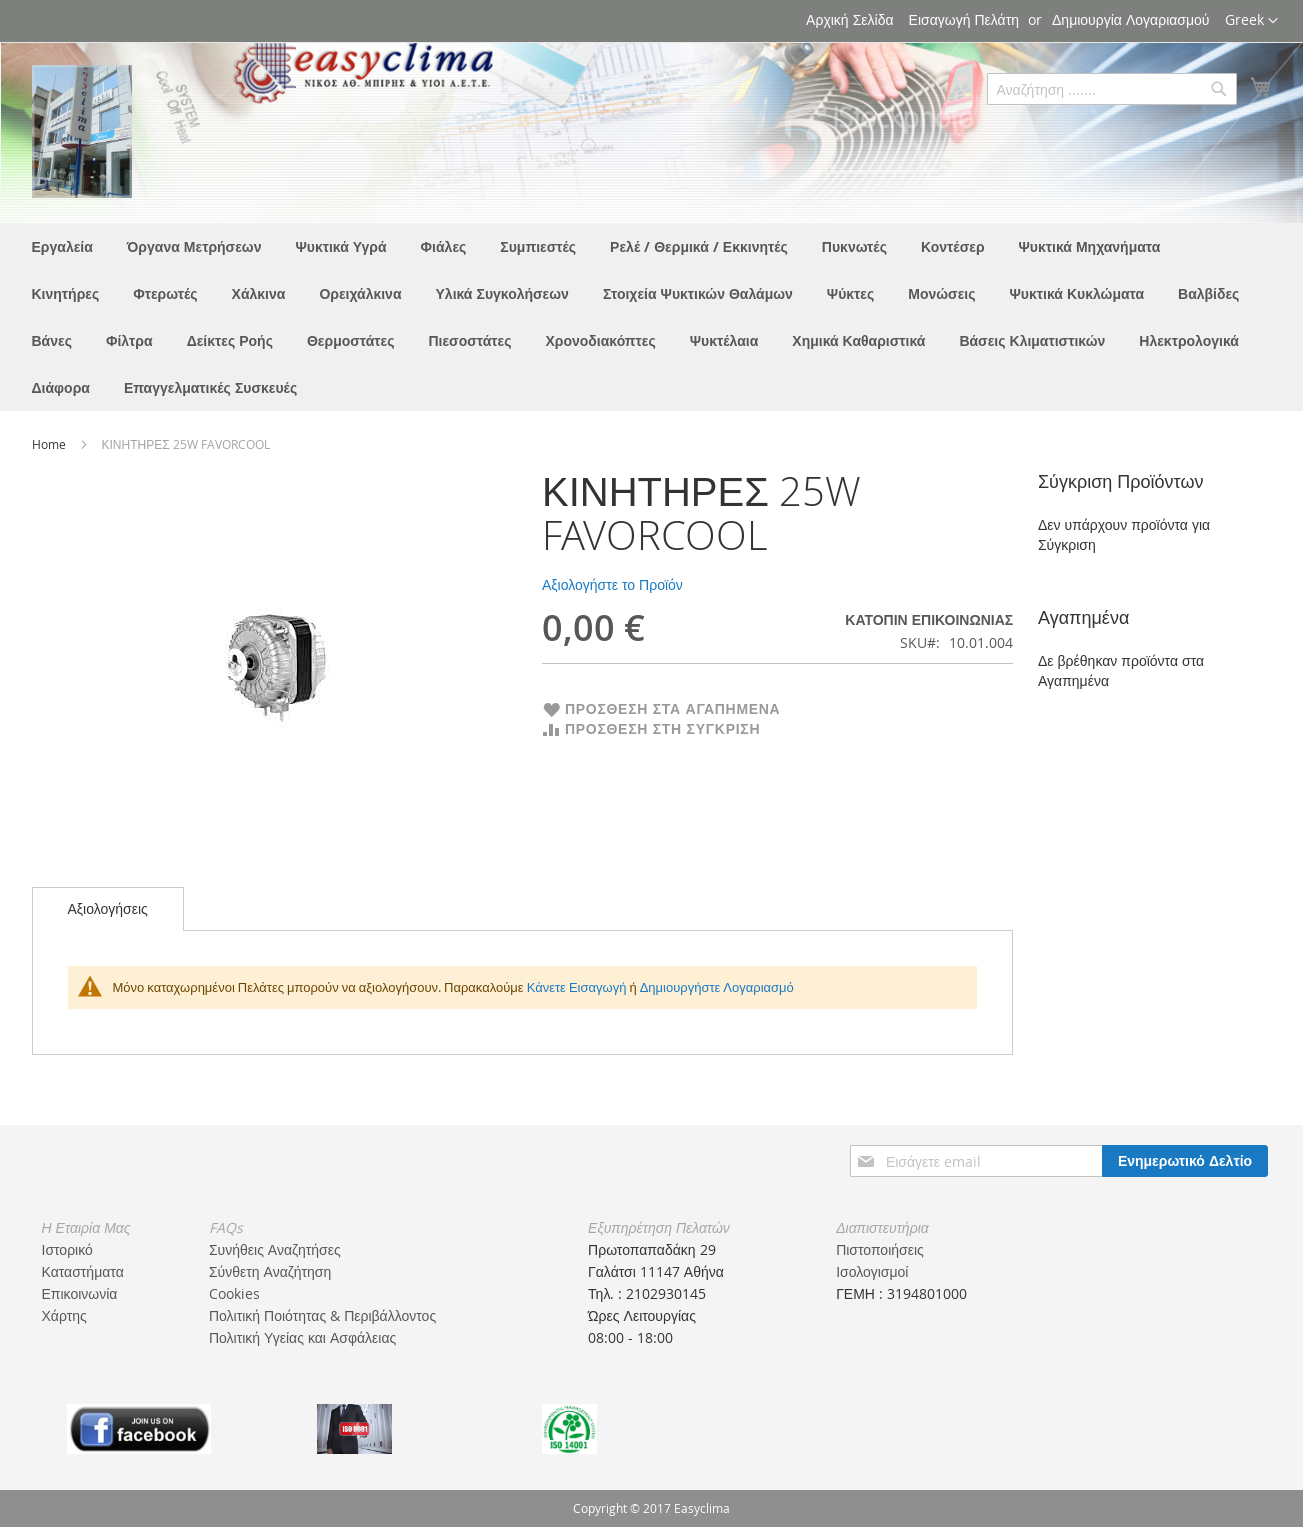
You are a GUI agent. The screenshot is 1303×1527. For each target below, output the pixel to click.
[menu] (652, 317)
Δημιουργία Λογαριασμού (1130, 19)
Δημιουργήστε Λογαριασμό (717, 987)
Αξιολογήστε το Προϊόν (612, 584)
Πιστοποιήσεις (880, 1249)
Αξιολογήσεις (108, 908)
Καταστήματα (83, 1271)
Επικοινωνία (80, 1293)
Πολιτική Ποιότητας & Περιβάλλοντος (322, 1315)
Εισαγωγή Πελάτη (964, 19)
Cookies (234, 1293)
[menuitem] (62, 246)
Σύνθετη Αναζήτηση (270, 1271)
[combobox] (1112, 89)
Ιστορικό (67, 1249)
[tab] (108, 909)
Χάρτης (64, 1315)
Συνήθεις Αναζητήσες (275, 1249)
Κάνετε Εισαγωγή (577, 987)
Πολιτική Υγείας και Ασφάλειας (302, 1337)
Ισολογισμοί (872, 1271)
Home (50, 444)
